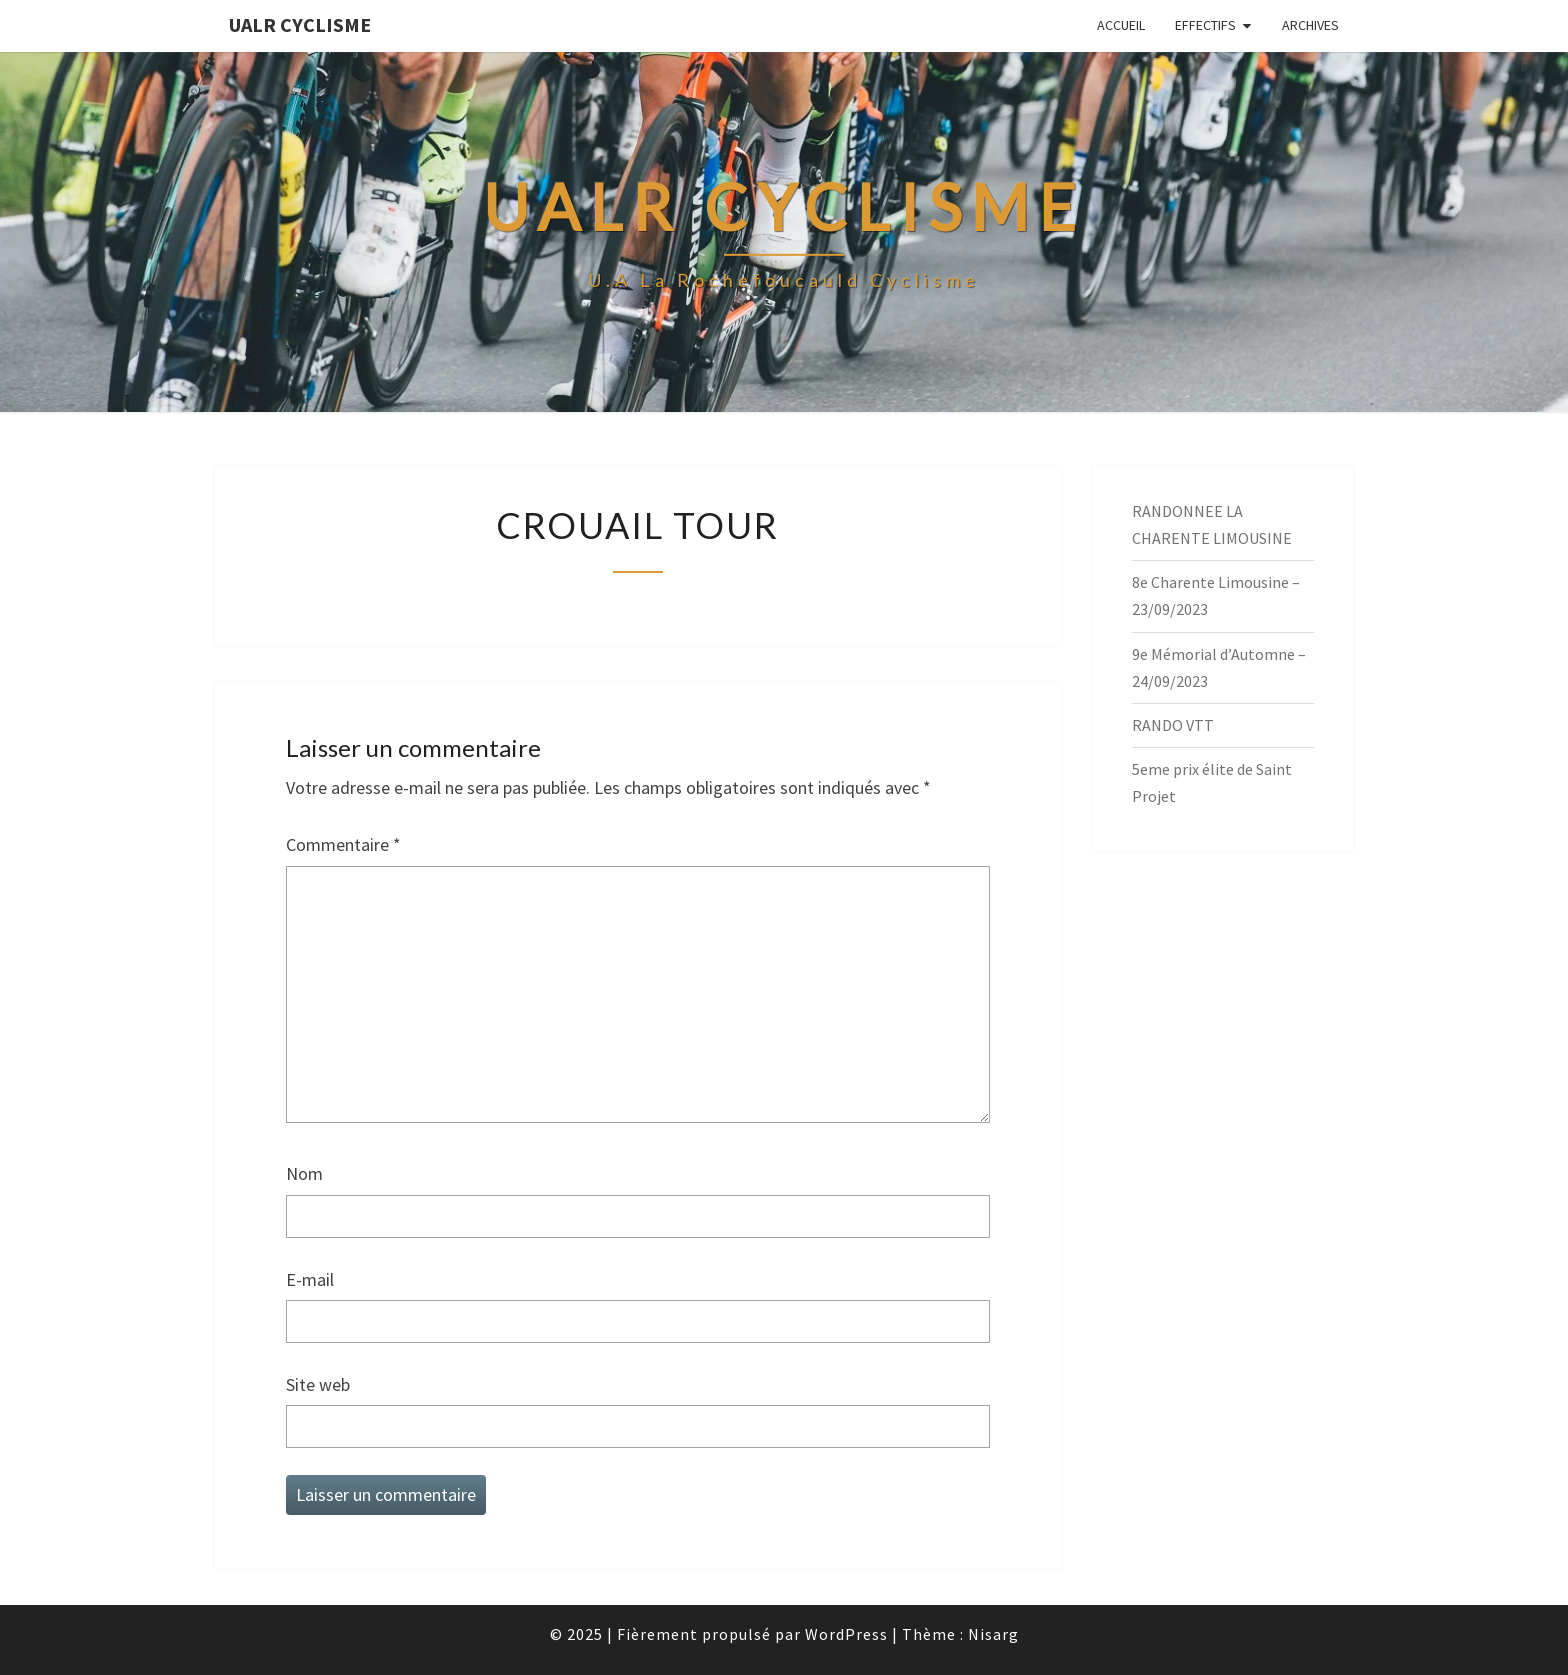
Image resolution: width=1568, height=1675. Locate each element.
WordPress (846, 1634)
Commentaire (343, 844)
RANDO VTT (1173, 725)
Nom (304, 1173)
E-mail (310, 1279)
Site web (318, 1384)
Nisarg (993, 1634)
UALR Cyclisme (300, 24)
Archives (1310, 25)
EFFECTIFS (1205, 25)
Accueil (1121, 25)
